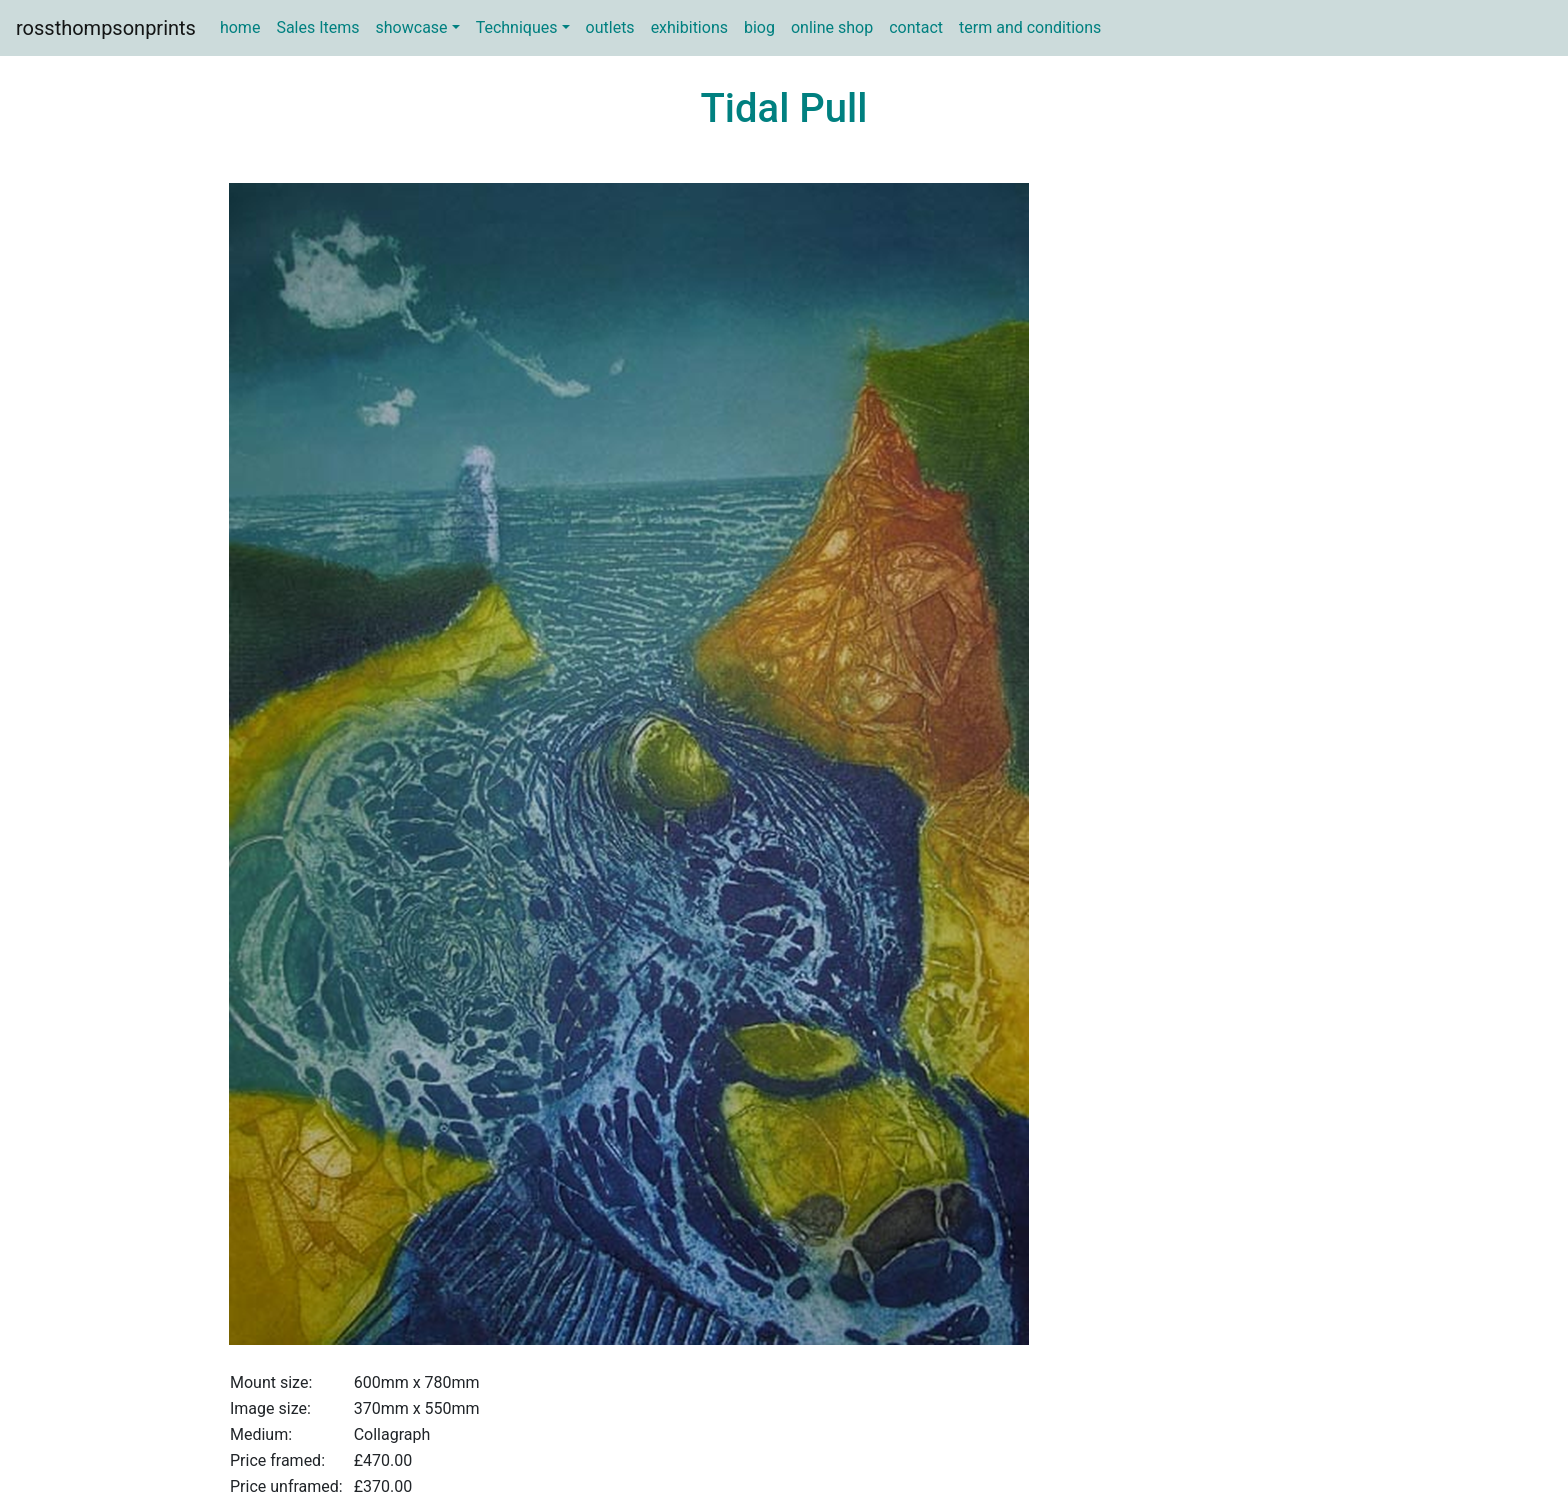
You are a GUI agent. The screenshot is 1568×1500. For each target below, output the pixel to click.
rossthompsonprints (106, 28)
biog (759, 27)
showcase (412, 27)
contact (916, 27)
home (240, 27)
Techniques (517, 27)
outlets (610, 27)
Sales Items (317, 27)
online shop (832, 27)
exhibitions (689, 27)
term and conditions (1030, 27)
